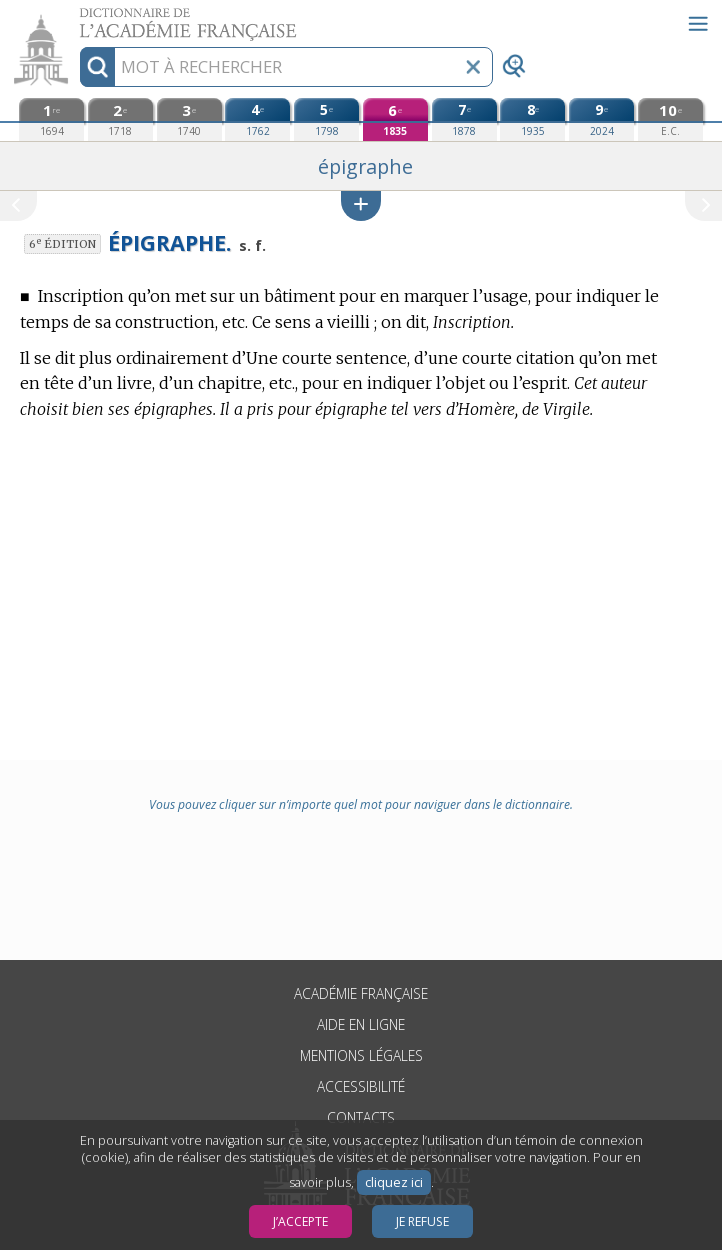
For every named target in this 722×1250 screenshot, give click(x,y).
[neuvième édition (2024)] (601, 119)
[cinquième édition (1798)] (326, 119)
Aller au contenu (78, 17)
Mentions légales (361, 1055)
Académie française (361, 993)
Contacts (361, 1117)
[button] (361, 205)
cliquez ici (394, 1182)
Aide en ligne (361, 1024)
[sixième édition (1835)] (395, 119)
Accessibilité (361, 1086)
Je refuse (422, 1221)
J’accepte (300, 1221)
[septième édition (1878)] (464, 119)
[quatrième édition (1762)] (257, 119)
